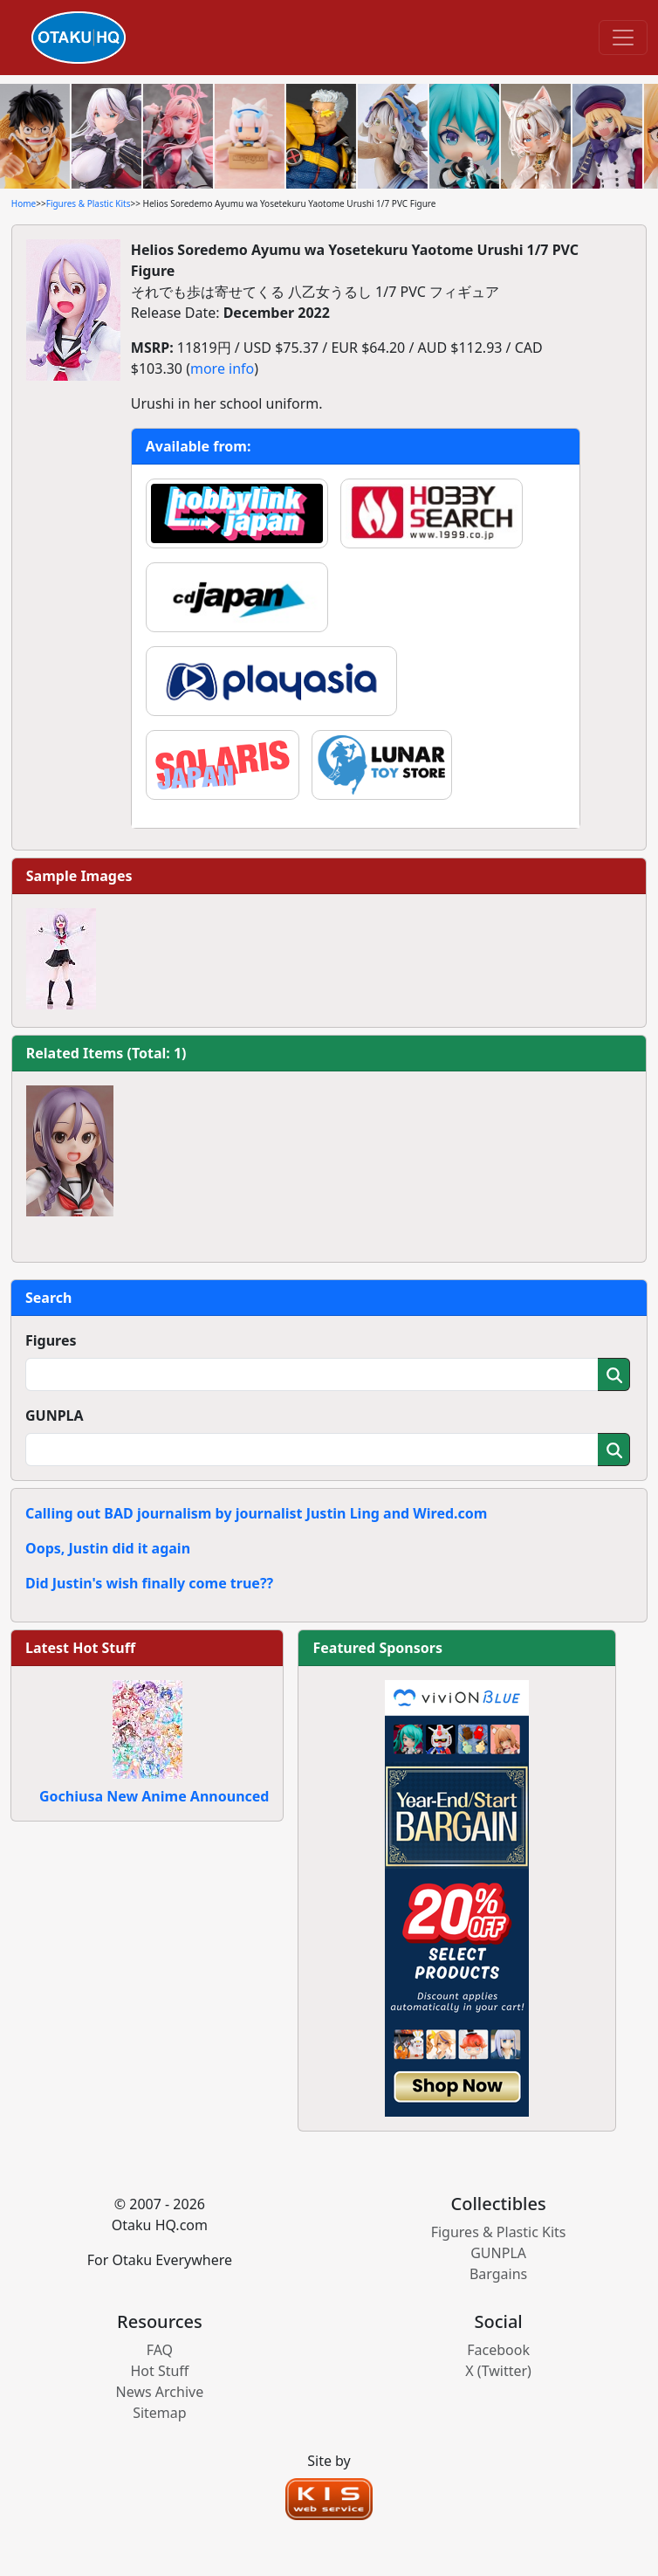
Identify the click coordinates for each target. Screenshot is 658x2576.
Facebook (498, 2349)
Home (23, 203)
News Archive (160, 2391)
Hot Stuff (159, 2370)
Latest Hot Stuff (80, 1647)
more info (222, 368)
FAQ (160, 2349)
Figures (51, 1340)
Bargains (498, 2273)
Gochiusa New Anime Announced (154, 1796)
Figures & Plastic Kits (88, 203)
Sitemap (160, 2412)
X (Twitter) (498, 2370)
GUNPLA (54, 1415)
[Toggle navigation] (623, 37)
